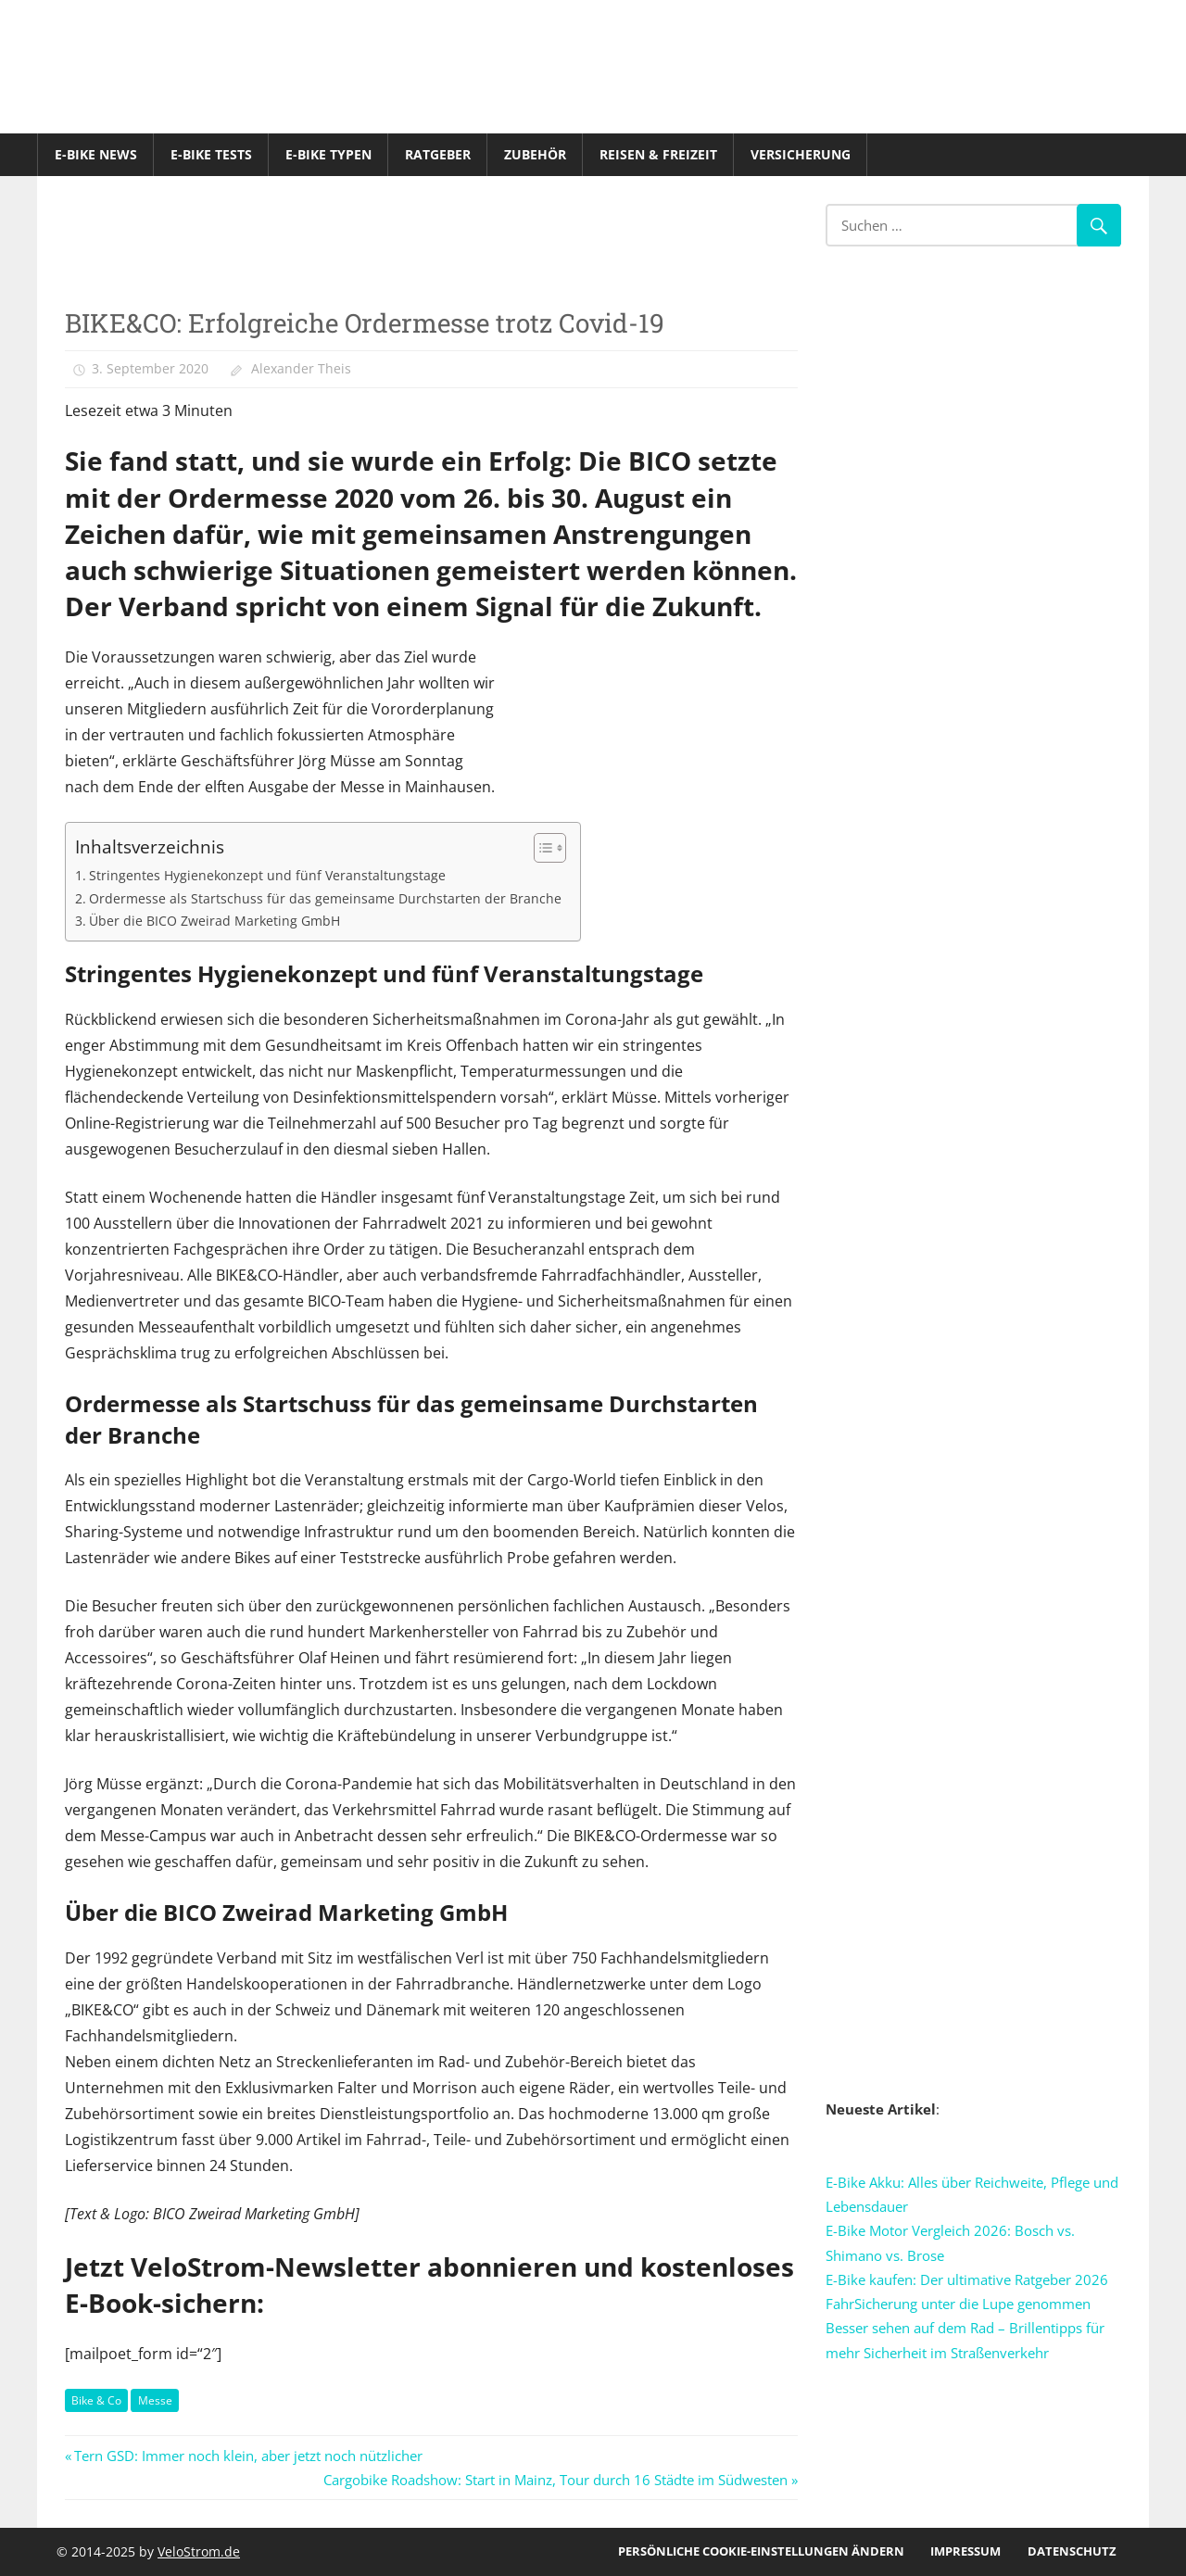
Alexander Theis (301, 368)
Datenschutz (1072, 2551)
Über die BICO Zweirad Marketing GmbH (214, 920)
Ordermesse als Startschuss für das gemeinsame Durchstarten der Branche (325, 898)
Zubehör (535, 154)
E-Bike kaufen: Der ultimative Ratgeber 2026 (967, 2279)
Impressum (965, 2551)
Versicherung (801, 154)
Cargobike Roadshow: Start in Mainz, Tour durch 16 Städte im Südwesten (555, 2479)
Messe (155, 2400)
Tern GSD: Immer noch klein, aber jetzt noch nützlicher (248, 2455)
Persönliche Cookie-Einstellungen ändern (761, 2551)
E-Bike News (96, 154)
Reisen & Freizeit (658, 154)
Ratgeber (438, 154)
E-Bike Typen (328, 154)
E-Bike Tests (211, 154)
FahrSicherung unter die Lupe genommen (958, 2303)
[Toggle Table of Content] (540, 848)
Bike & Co (96, 2400)
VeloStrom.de (199, 2551)
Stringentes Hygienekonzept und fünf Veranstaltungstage (267, 875)
